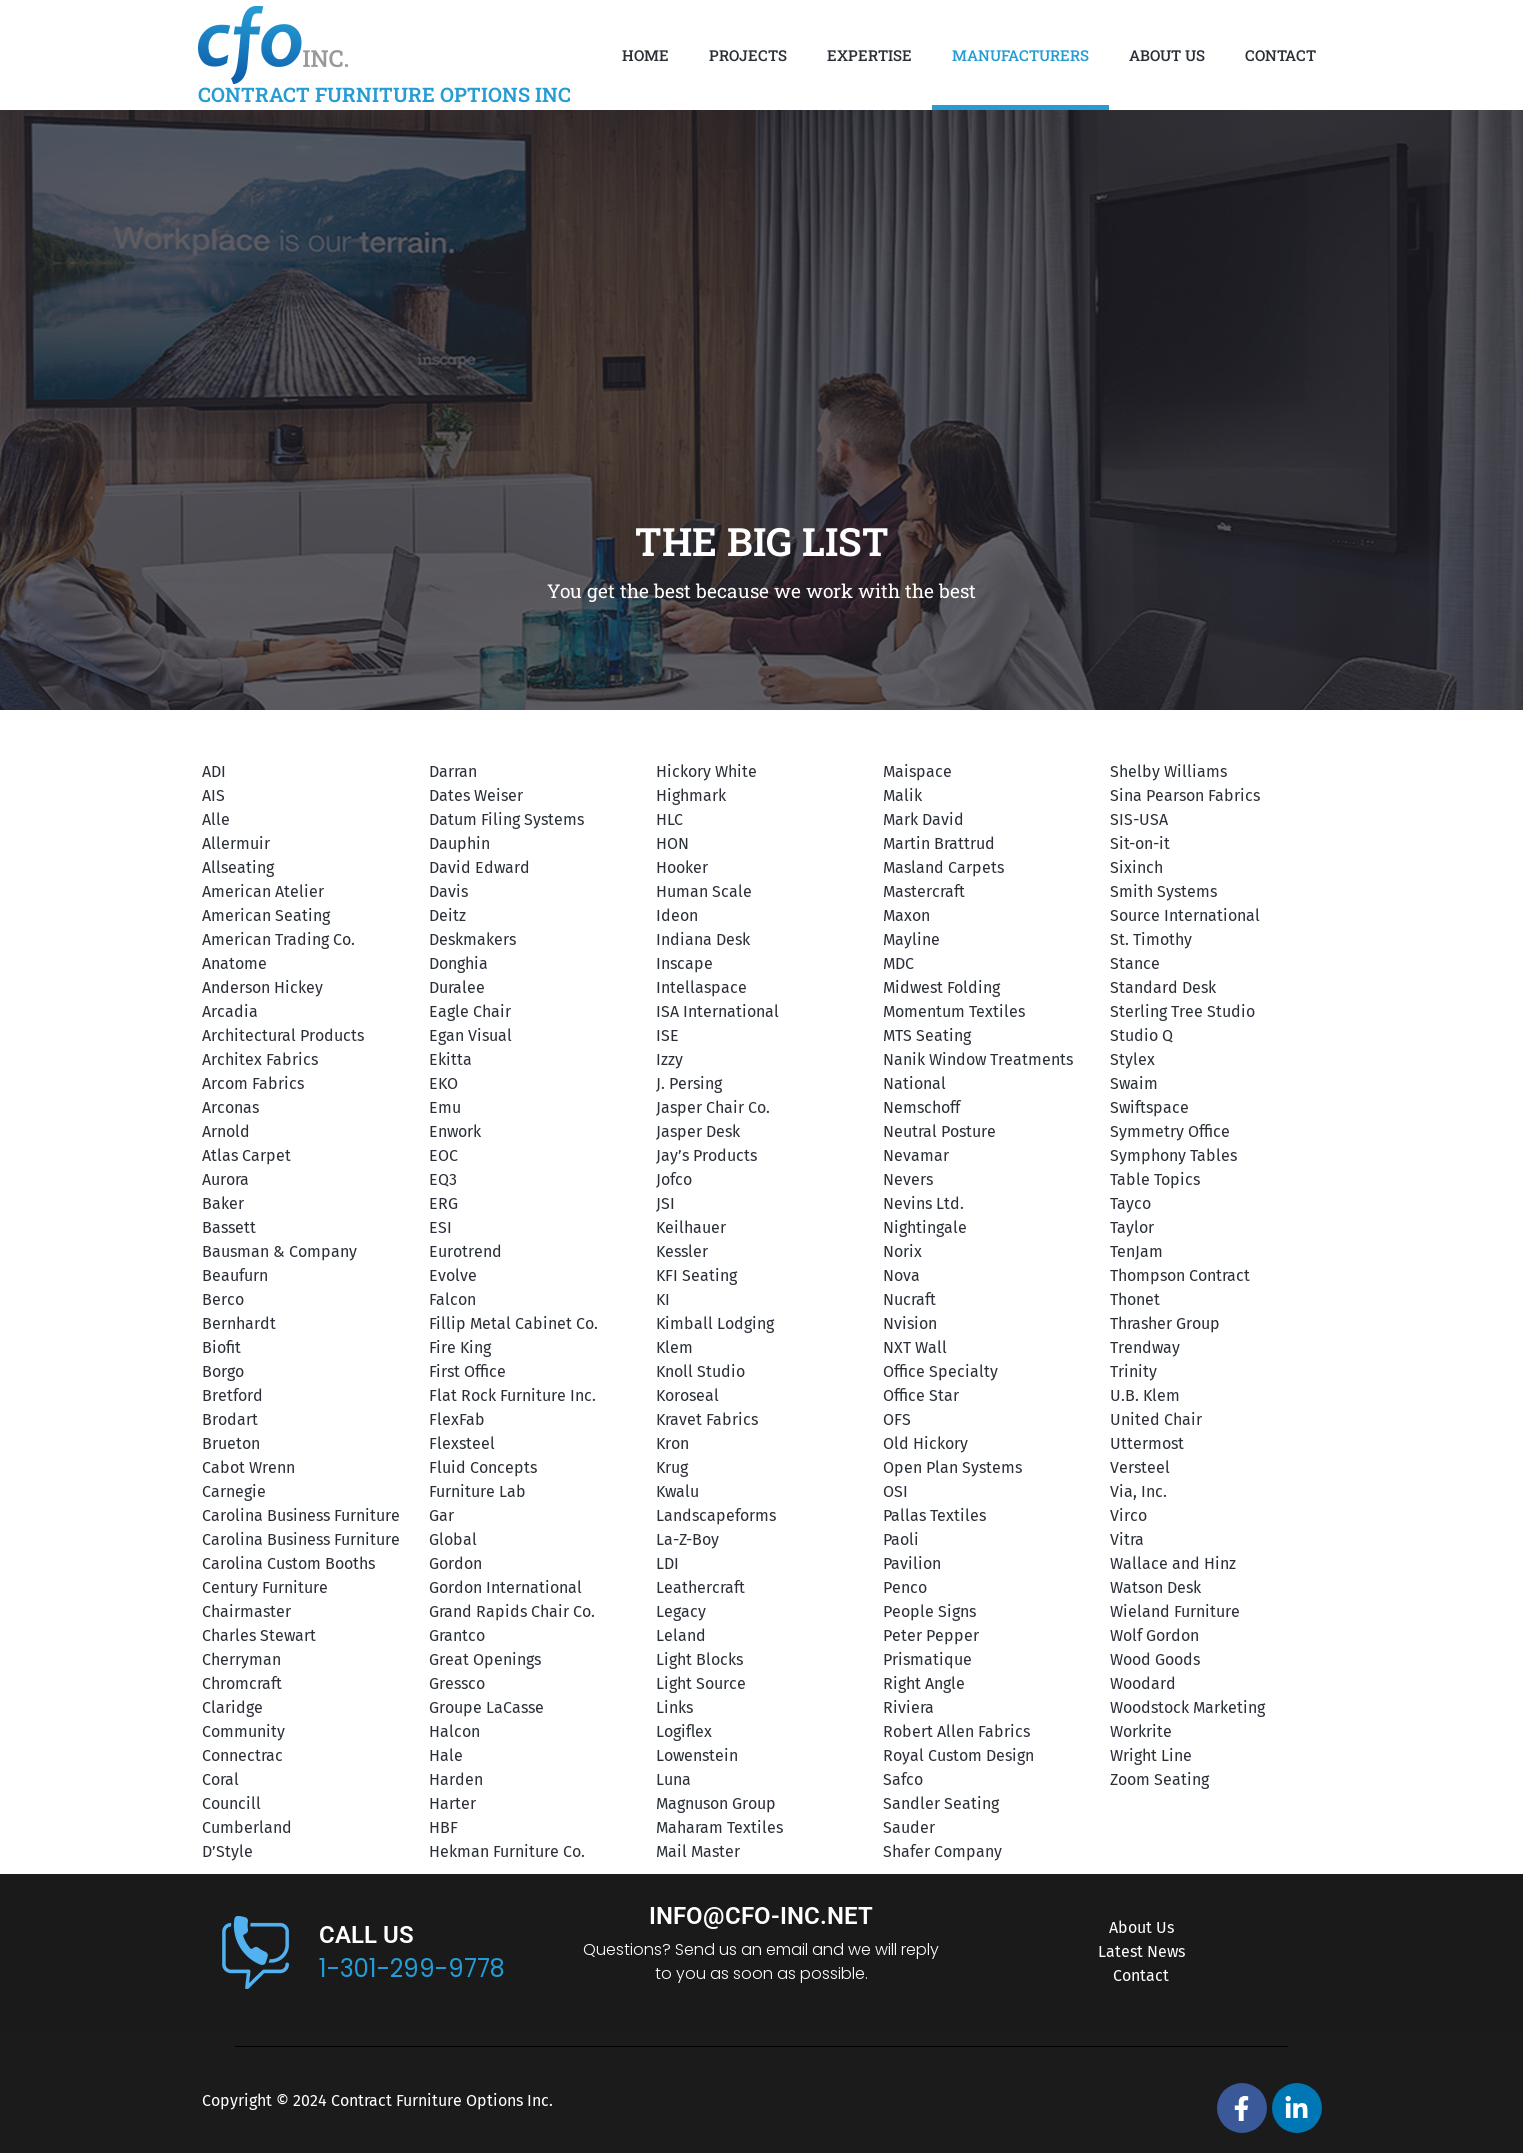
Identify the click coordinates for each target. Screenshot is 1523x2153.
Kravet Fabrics (707, 1419)
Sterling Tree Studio (1182, 1011)
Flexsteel (462, 1443)
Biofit (221, 1347)
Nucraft (909, 1299)
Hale (446, 1755)
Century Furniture (265, 1587)
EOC (443, 1155)
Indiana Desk (703, 939)
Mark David (923, 819)
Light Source (701, 1683)
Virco (1128, 1515)
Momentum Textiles (954, 1011)
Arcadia (230, 1011)
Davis (448, 891)
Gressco (457, 1683)
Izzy (669, 1059)
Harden (456, 1779)
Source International (1185, 915)
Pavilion (912, 1563)
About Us (1167, 55)
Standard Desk (1163, 987)
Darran (453, 771)
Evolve (453, 1275)
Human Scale (704, 891)
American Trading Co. (278, 939)
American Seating (266, 915)
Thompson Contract (1180, 1275)
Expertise (869, 55)
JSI (665, 1203)
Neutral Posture (939, 1131)
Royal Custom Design (958, 1755)
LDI (667, 1563)
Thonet (1135, 1299)
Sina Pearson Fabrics (1185, 795)
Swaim (1134, 1083)
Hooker (682, 867)
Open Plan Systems (952, 1467)
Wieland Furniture (1175, 1611)
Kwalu (677, 1491)
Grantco (457, 1635)
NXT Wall (915, 1347)
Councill (231, 1803)
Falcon (452, 1299)
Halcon (454, 1731)
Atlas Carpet (246, 1155)
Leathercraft (700, 1587)
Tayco (1130, 1203)
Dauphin (459, 843)
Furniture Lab (477, 1491)
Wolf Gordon (1154, 1635)
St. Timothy (1151, 939)
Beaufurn (235, 1275)
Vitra (1127, 1539)
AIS (213, 795)
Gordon (455, 1563)
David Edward (479, 867)
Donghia (458, 963)
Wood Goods (1155, 1659)
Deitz (447, 915)
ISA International (717, 1011)
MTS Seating (927, 1035)
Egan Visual (470, 1035)
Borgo (223, 1371)
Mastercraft (924, 891)
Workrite (1141, 1731)
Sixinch (1136, 867)
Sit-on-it (1140, 843)
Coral (220, 1779)
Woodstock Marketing (1187, 1707)
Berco (223, 1299)
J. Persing (689, 1083)
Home (645, 55)
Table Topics (1155, 1179)
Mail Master (698, 1851)
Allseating (238, 867)
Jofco (674, 1179)
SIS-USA (1139, 819)
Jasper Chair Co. (713, 1107)
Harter (452, 1803)
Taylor (1132, 1227)
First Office (467, 1371)
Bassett (229, 1227)
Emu (445, 1107)
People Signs (929, 1611)
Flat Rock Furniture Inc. (512, 1395)
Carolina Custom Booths (288, 1563)
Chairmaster (246, 1611)
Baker (223, 1203)
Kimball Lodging (715, 1323)
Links (674, 1707)
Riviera (908, 1707)
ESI (440, 1227)
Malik (902, 795)
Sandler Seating (941, 1803)
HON (672, 843)
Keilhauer (691, 1227)
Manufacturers (1020, 55)
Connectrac (242, 1755)
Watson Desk (1155, 1587)
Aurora (225, 1179)
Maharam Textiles (719, 1827)
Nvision (910, 1323)
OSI (895, 1491)
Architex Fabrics (260, 1059)
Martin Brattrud (939, 843)
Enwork (455, 1131)
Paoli (901, 1539)
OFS (897, 1419)
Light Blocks (699, 1659)
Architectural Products (283, 1035)
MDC (898, 963)
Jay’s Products (706, 1155)
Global (453, 1539)
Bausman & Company (279, 1251)
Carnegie (234, 1491)
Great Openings (485, 1659)
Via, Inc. (1138, 1491)
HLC (669, 819)
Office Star (921, 1395)
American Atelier (263, 891)
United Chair (1156, 1419)
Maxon (906, 915)
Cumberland (247, 1827)
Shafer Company (942, 1851)
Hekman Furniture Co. (507, 1851)
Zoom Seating (1159, 1779)
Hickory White (706, 771)
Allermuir (236, 843)
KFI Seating (696, 1275)
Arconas (230, 1107)
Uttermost (1147, 1443)
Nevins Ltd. (923, 1203)
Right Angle (924, 1683)
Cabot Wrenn (248, 1467)
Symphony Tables (1173, 1155)
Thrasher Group (1165, 1323)
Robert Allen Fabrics (956, 1731)
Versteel (1140, 1467)
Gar (441, 1515)
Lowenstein (697, 1755)
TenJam (1136, 1251)
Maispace (917, 771)
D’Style (227, 1851)
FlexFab (457, 1419)
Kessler (682, 1251)
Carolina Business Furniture (301, 1515)
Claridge (232, 1707)
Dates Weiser (476, 795)
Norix (902, 1251)
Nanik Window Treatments (978, 1059)
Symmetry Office (1170, 1131)
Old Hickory (925, 1443)
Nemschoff (921, 1107)
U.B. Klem (1145, 1395)
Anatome (234, 963)
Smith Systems (1163, 891)
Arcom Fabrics (253, 1083)
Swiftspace (1149, 1107)
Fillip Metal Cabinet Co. (513, 1323)
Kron (672, 1443)
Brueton (231, 1443)
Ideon (677, 915)
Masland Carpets (943, 867)
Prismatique (927, 1659)
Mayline (911, 939)
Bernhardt (239, 1323)
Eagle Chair (470, 1011)
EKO (443, 1083)
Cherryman (241, 1659)
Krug (672, 1467)
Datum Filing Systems (506, 819)
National (914, 1083)
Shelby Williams (1168, 771)
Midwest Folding (941, 987)
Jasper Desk (698, 1131)
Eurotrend (465, 1251)
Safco (903, 1779)
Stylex (1132, 1059)
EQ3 (443, 1179)
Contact (1280, 55)
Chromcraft (242, 1683)
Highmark (691, 795)
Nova (901, 1275)
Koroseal (687, 1395)
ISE (667, 1035)
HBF (443, 1827)
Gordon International (505, 1587)
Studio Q (1141, 1035)
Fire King (460, 1347)
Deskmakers (472, 939)
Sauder (909, 1827)
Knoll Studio (700, 1371)
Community (243, 1731)
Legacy (681, 1611)
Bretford (232, 1395)
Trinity (1133, 1371)
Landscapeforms (716, 1515)
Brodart (230, 1419)
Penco (905, 1587)
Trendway (1145, 1347)
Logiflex (684, 1731)
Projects (748, 55)
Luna (673, 1779)
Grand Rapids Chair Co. (512, 1611)
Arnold (226, 1131)
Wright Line (1151, 1755)
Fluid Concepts (483, 1467)
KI (663, 1299)
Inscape (684, 963)
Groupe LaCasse (486, 1707)
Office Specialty (940, 1371)
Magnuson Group (716, 1803)
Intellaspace (701, 987)
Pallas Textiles (934, 1515)
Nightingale (925, 1227)
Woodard (1143, 1683)
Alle (216, 819)
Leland (681, 1635)
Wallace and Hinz (1173, 1563)
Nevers (908, 1179)
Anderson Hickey (262, 987)
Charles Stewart (259, 1635)
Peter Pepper (931, 1635)
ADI (214, 771)
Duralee (457, 987)
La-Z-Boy (687, 1539)
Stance (1135, 963)
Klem (674, 1347)
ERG (443, 1203)
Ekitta (450, 1059)
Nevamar (916, 1155)
